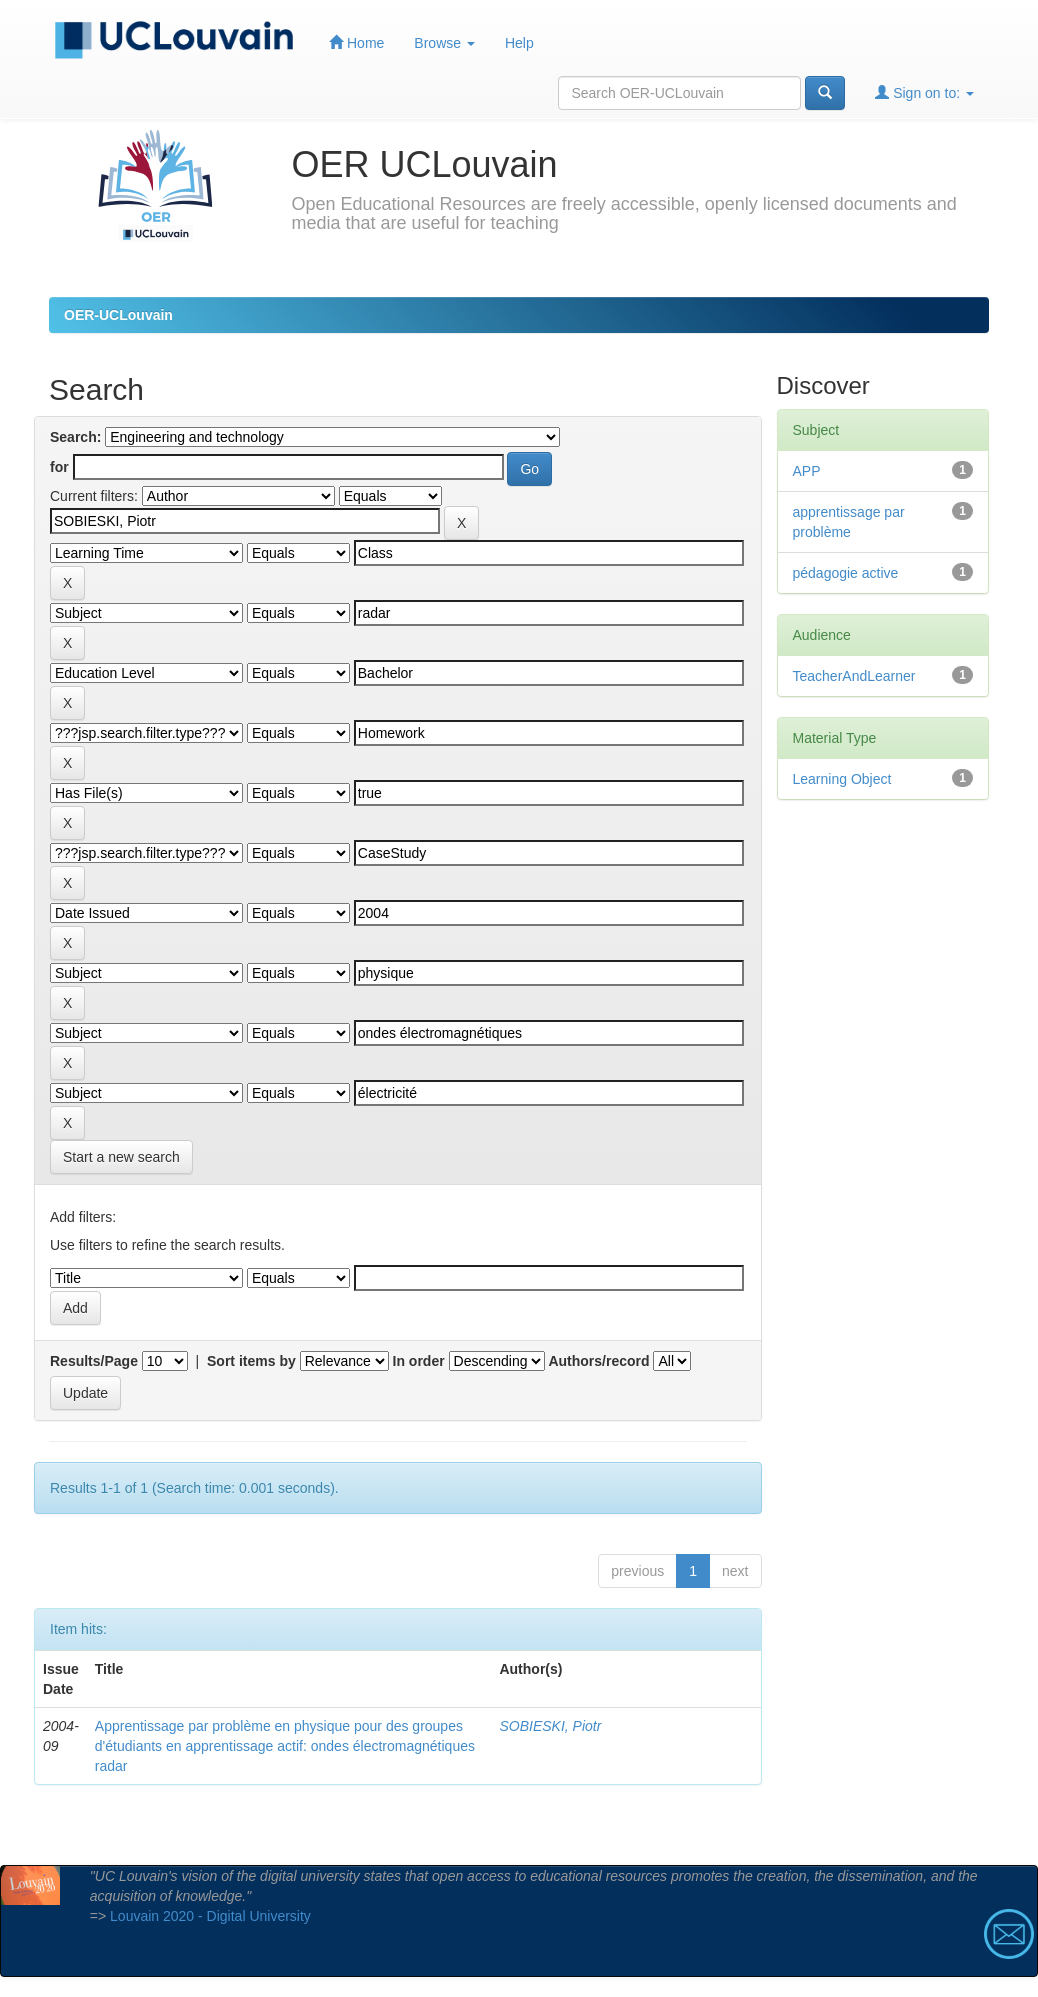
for (59, 467)
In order (419, 1361)
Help (519, 43)
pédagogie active (846, 573)
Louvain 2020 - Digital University (210, 1916)
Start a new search (121, 1157)
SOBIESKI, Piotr (550, 1726)
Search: (75, 437)
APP (807, 471)
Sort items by (251, 1361)
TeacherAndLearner (854, 676)
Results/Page (94, 1361)
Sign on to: (924, 92)
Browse (444, 43)
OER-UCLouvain (118, 315)
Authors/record (598, 1361)
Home (356, 42)
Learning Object (842, 779)
